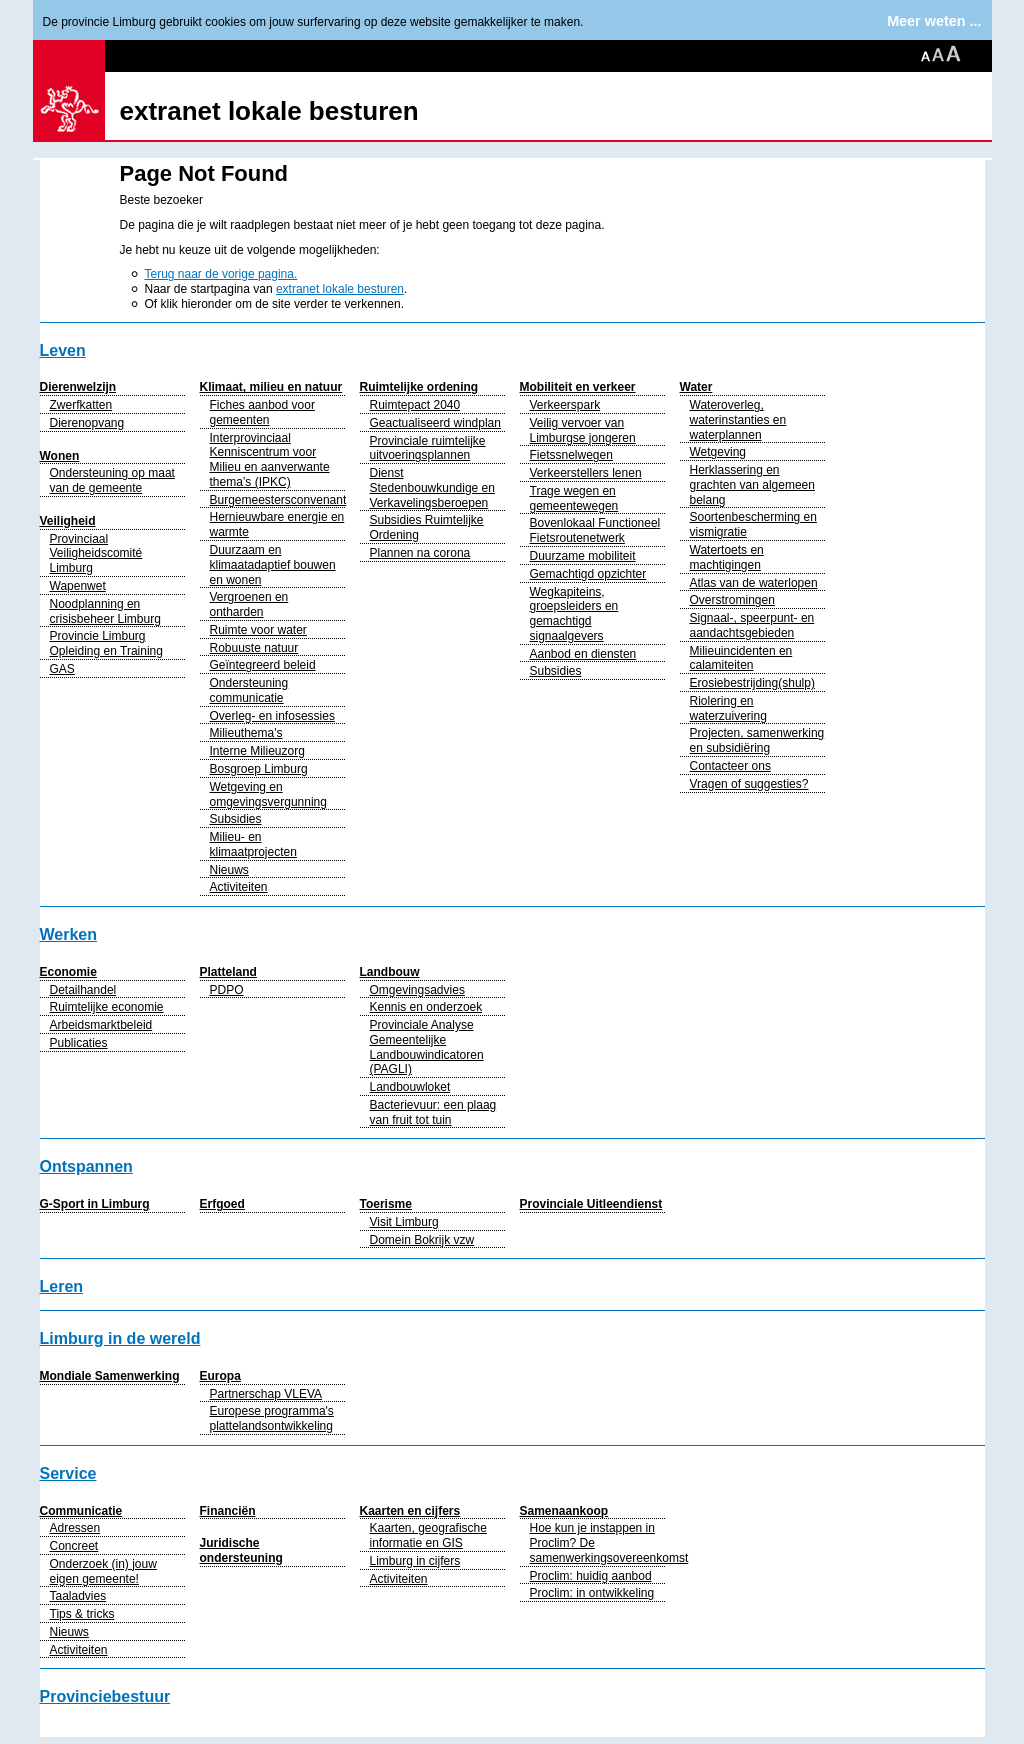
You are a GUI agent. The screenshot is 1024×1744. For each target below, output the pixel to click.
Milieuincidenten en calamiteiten (741, 658)
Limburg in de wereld (120, 1338)
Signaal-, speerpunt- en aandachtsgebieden (752, 625)
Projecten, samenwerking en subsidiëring (757, 740)
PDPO (227, 990)
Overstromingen (732, 600)
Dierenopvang (87, 423)
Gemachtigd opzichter (588, 574)
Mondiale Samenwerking (110, 1376)
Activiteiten (239, 887)
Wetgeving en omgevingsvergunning (268, 794)
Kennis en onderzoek (426, 1007)
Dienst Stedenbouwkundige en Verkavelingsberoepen (432, 488)
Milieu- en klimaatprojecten (253, 844)
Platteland (228, 972)
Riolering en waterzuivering (728, 708)
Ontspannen (86, 1166)
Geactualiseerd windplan (435, 423)
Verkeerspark (565, 405)
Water (696, 387)
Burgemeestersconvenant (278, 500)
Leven (63, 350)
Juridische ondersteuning (241, 1550)
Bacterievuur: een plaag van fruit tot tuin (433, 1112)
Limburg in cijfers (415, 1561)
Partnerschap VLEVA (266, 1394)
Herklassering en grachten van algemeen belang (752, 485)
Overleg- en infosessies (272, 716)
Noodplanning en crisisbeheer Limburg (105, 611)
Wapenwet (78, 586)
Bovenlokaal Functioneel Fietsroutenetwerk (595, 530)
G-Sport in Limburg (95, 1204)
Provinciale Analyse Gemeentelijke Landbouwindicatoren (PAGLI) (427, 1047)
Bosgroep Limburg (259, 769)
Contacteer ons (730, 766)
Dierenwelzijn (78, 387)
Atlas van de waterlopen (754, 583)
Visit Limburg (404, 1222)
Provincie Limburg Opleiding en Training (106, 643)
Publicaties (79, 1043)
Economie (68, 972)
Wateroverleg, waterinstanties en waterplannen (738, 420)
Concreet (74, 1546)
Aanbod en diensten (583, 654)
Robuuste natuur (254, 648)
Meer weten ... (934, 21)
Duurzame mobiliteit (583, 556)
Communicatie (81, 1511)
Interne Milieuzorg (257, 751)
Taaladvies (78, 1596)
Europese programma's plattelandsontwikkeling (272, 1418)
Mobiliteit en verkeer (578, 387)
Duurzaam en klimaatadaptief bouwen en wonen (273, 565)
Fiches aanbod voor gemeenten (262, 412)
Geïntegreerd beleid (263, 665)
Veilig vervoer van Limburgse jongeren (583, 430)
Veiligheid (68, 521)
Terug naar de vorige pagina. (221, 274)
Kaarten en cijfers (410, 1511)
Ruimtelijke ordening (419, 387)
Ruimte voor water (258, 630)
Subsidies (236, 819)
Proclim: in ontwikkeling (592, 1593)
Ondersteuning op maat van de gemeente (112, 480)
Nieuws (229, 870)
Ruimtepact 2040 (415, 405)
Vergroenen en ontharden (249, 604)
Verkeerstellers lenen (586, 473)
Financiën (228, 1511)
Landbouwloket (410, 1087)
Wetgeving (718, 452)
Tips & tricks (82, 1614)
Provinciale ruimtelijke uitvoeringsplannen (428, 448)
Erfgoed (222, 1204)
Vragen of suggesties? (749, 784)
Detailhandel (83, 990)
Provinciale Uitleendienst (591, 1204)
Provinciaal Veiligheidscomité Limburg (96, 554)
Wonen (60, 456)
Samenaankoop (564, 1511)
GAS (62, 669)
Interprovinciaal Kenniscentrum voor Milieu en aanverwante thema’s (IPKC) (270, 460)
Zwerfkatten (81, 405)
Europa (220, 1376)
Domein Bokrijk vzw (422, 1240)
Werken (69, 934)
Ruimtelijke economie (107, 1007)
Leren (62, 1286)
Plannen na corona (420, 553)
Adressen (75, 1528)
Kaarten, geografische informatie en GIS (428, 1535)
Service (68, 1473)
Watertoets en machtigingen (727, 557)
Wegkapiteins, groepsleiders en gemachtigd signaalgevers (574, 614)
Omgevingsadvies (417, 990)
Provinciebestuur (105, 1696)
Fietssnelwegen (571, 455)
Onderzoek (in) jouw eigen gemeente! (103, 1571)
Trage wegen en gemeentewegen (574, 498)
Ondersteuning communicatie (249, 690)
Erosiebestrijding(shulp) (752, 683)
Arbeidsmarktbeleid (101, 1025)
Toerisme (386, 1204)
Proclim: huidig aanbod (591, 1576)
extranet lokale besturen (269, 111)
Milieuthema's (246, 733)
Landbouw (390, 972)
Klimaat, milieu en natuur (271, 387)
